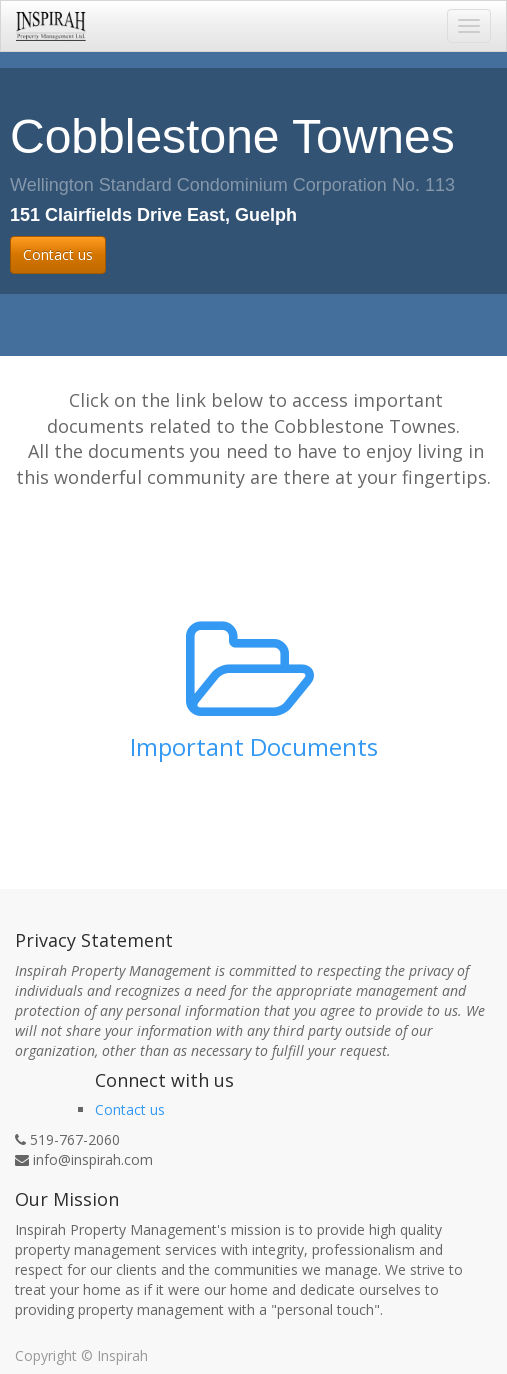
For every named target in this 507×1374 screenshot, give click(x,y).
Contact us (58, 254)
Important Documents (254, 746)
